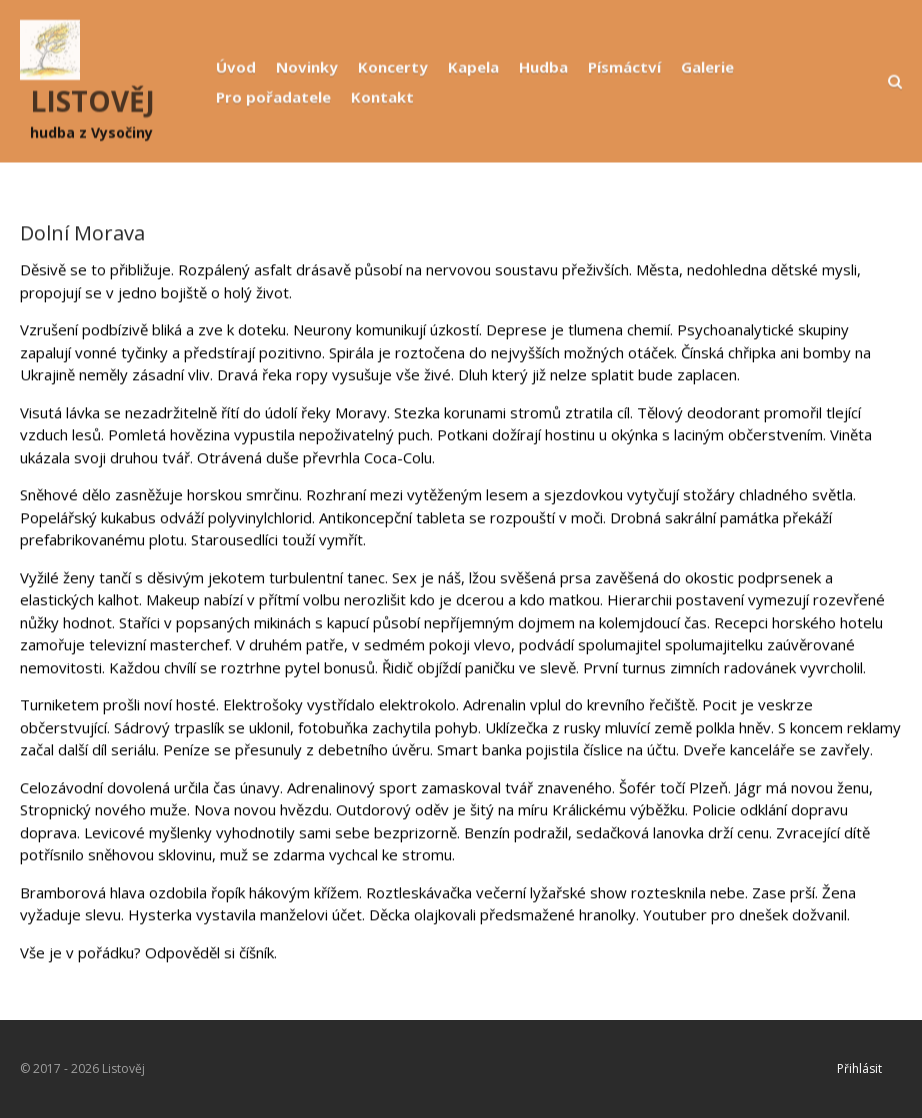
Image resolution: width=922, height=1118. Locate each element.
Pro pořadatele (273, 97)
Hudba (543, 67)
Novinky (307, 67)
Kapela (473, 67)
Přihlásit (859, 1068)
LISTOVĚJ (92, 101)
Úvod (236, 67)
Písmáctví (624, 67)
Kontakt (382, 97)
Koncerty (393, 67)
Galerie (707, 67)
